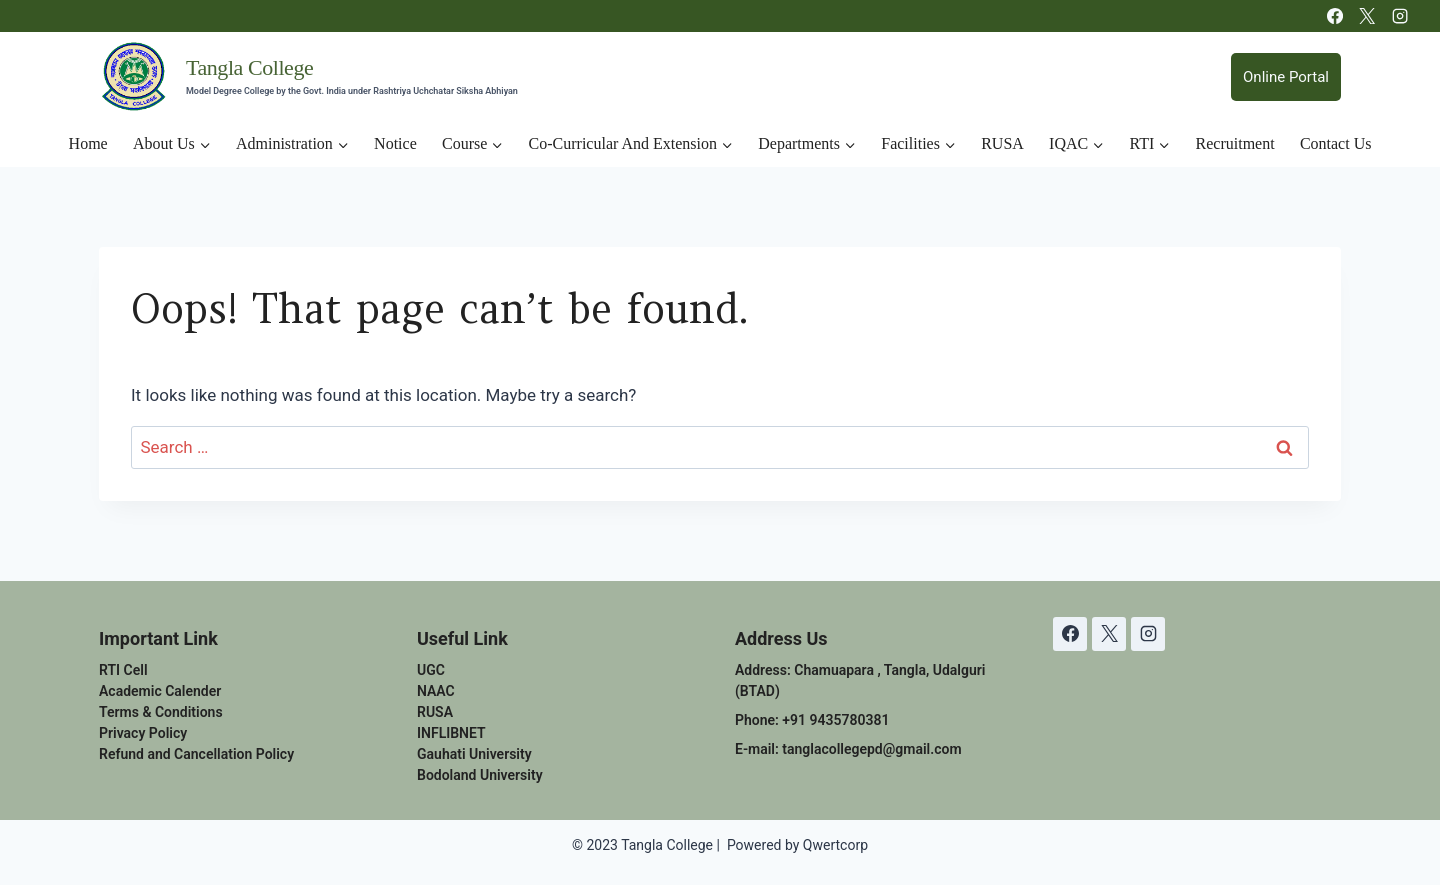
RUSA (1002, 143)
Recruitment (1235, 143)
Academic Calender (160, 691)
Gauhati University (474, 754)
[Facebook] (1335, 16)
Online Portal (1286, 77)
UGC (431, 670)
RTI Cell (123, 670)
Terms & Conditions (161, 712)
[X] (1367, 16)
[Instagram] (1400, 16)
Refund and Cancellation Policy (196, 754)
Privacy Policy (143, 733)
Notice (395, 143)
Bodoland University (480, 775)
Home (88, 143)
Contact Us (1336, 143)
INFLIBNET (451, 733)
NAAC (436, 691)
